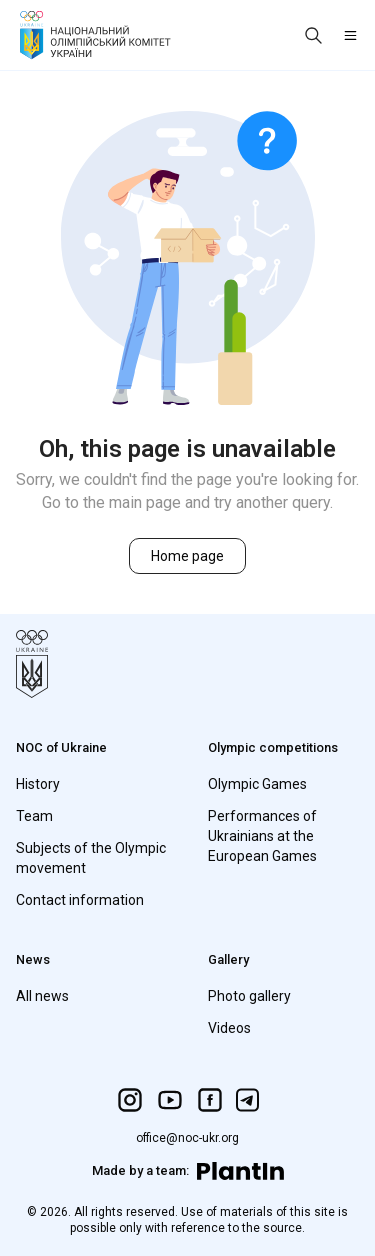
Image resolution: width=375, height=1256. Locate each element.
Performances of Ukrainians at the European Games (262, 836)
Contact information (80, 900)
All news (42, 996)
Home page (187, 556)
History (38, 784)
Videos (229, 1028)
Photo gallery (249, 996)
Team (34, 816)
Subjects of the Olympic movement (91, 858)
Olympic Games (257, 784)
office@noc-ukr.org (187, 1138)
